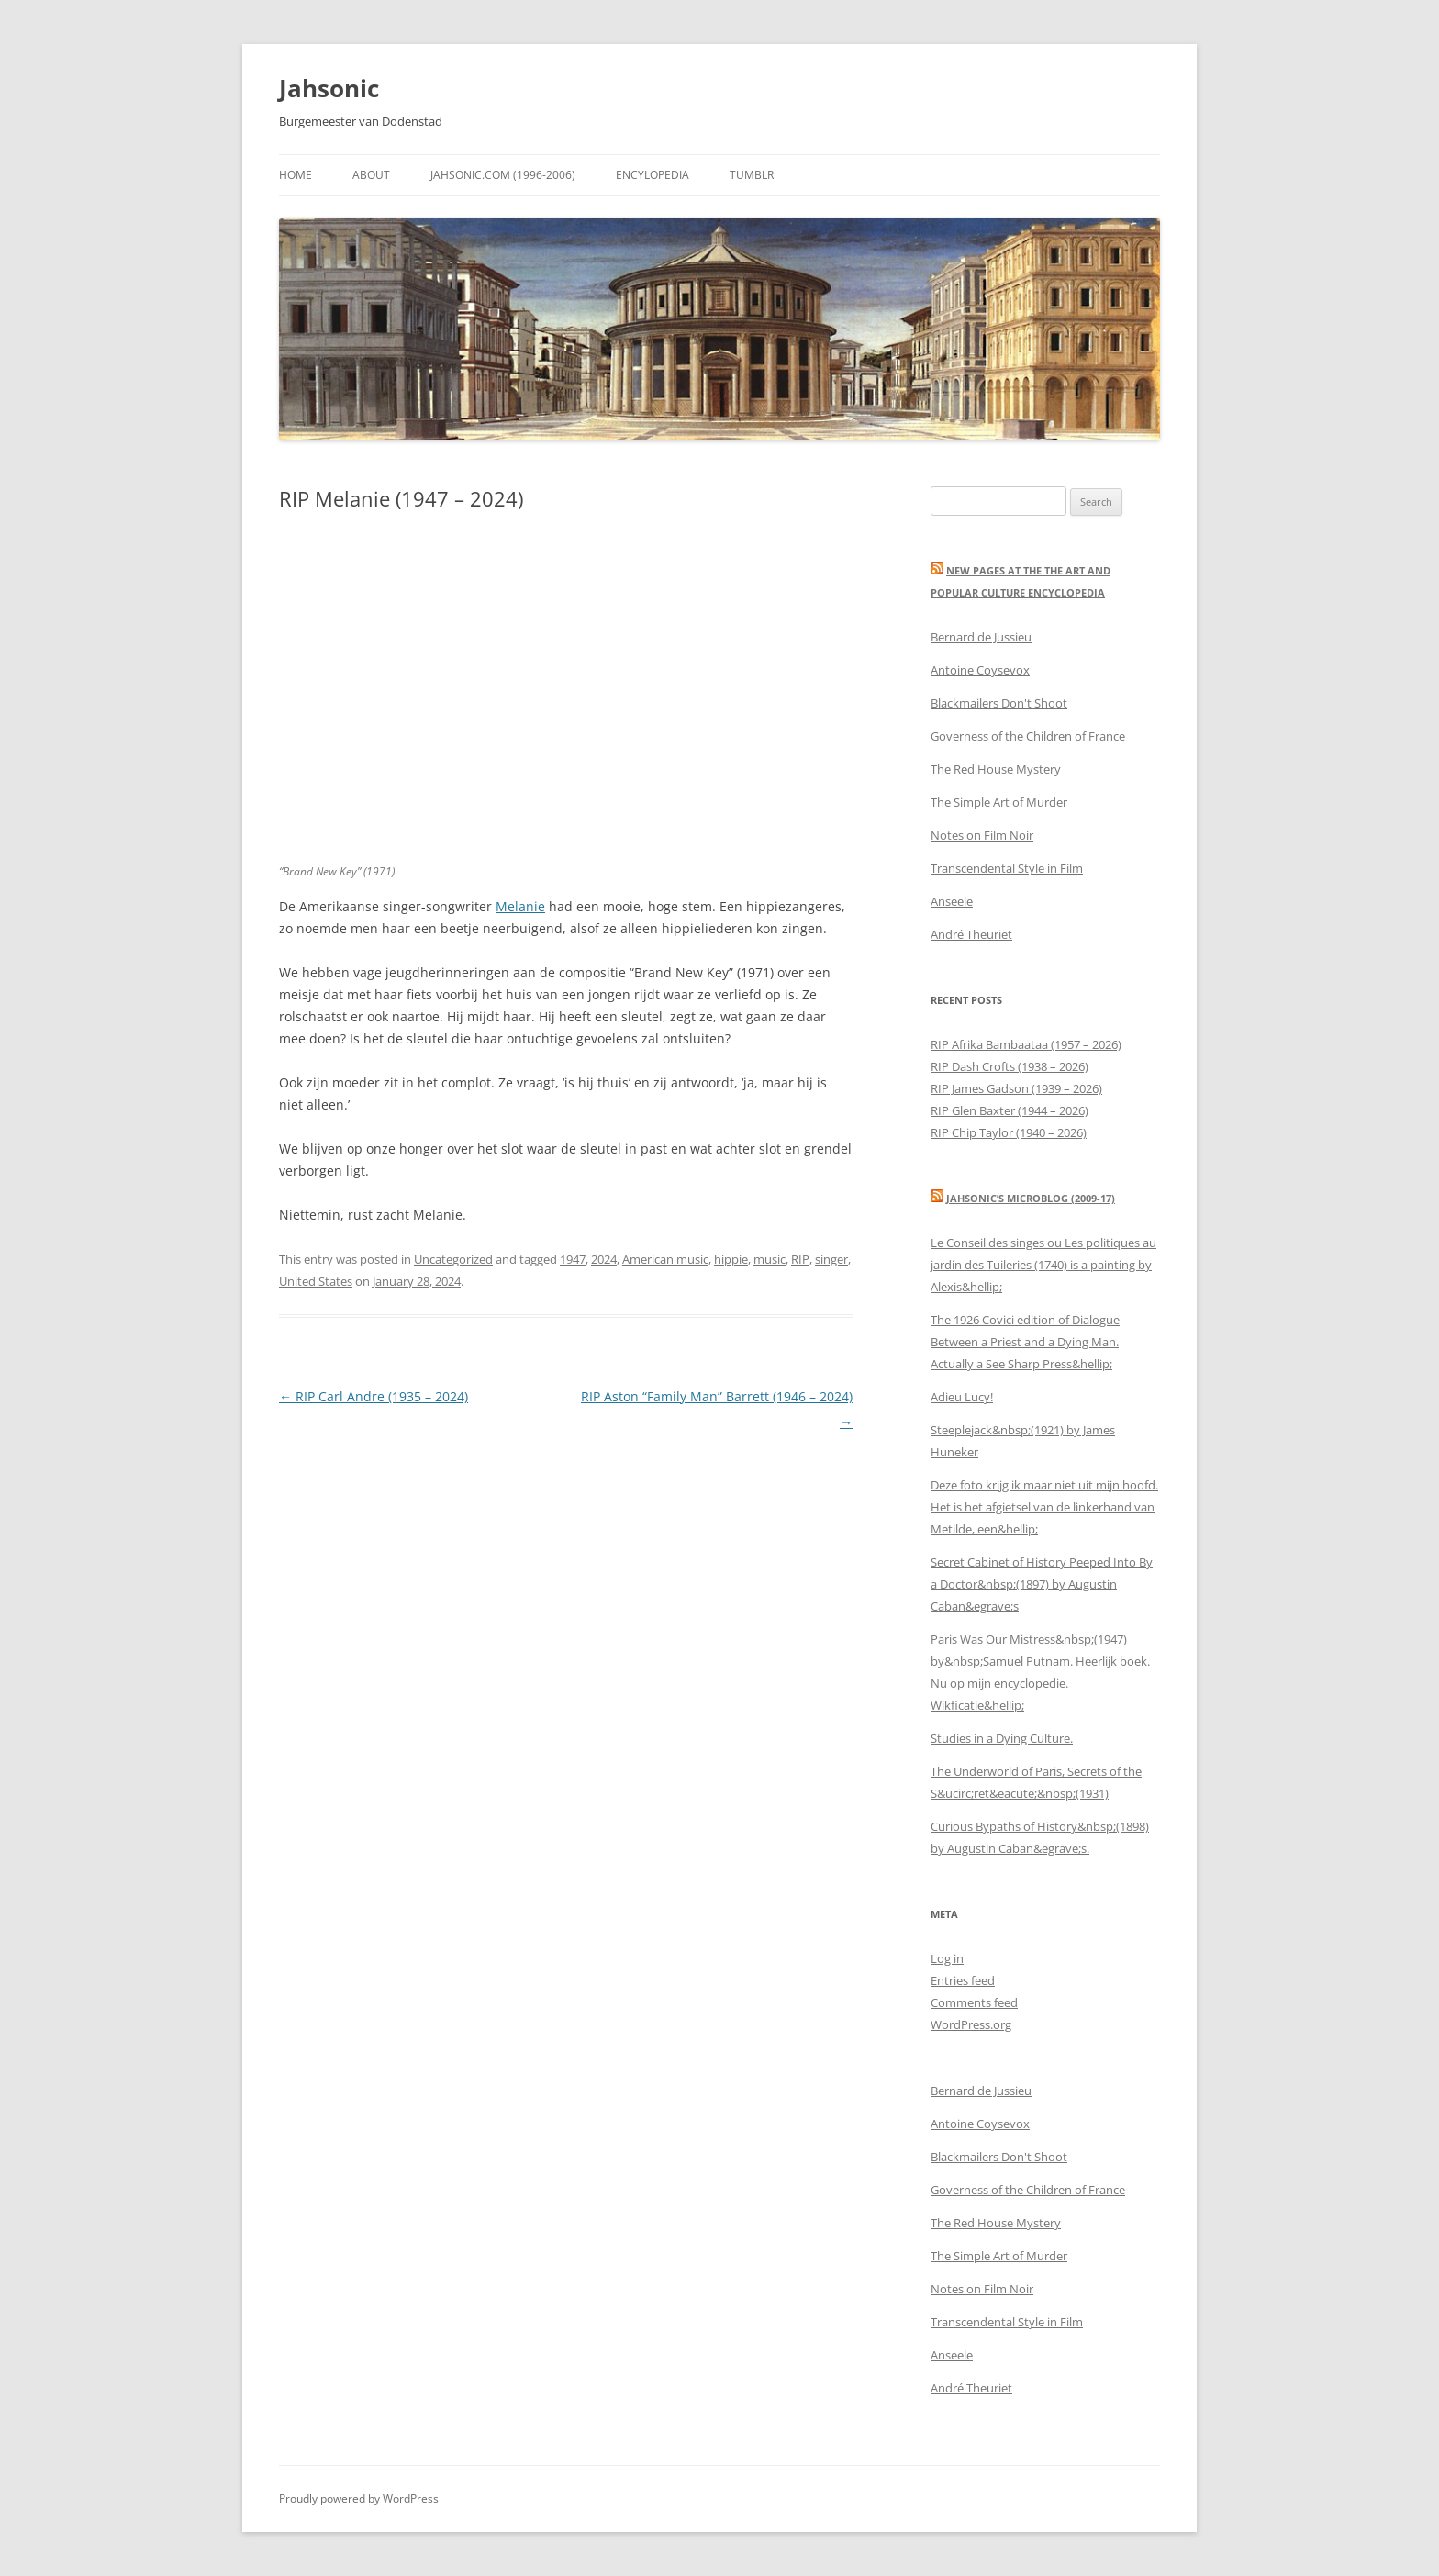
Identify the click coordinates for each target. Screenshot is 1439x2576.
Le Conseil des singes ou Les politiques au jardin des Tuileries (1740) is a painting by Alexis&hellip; (1043, 1264)
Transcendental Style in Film (1007, 868)
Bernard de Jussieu (981, 637)
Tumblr (752, 175)
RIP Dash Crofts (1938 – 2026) (1009, 1066)
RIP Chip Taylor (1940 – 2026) (1009, 1132)
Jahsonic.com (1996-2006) (502, 175)
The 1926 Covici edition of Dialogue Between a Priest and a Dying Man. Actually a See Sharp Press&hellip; (1025, 1341)
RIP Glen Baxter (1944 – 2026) (1009, 1110)
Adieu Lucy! (962, 1396)
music (769, 1259)
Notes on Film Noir (982, 835)
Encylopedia (652, 175)
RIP (800, 1259)
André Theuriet (971, 934)
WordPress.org (971, 2024)
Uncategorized (453, 1259)
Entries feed (963, 1980)
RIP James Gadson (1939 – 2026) (1016, 1088)
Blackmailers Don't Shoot (999, 703)
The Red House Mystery (996, 769)
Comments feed (974, 2002)
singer (831, 1259)
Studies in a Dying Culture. (1002, 1738)
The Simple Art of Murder (999, 802)
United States (315, 1281)
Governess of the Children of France (1028, 736)
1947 (573, 1259)
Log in (947, 1958)
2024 (604, 1259)
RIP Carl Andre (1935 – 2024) (373, 1396)
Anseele (952, 901)
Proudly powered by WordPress (359, 2498)
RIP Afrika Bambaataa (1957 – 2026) (1026, 1044)
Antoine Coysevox (980, 670)
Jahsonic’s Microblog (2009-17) (1030, 1198)
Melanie (520, 906)
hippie (731, 1259)
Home (295, 175)
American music (665, 1259)
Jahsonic (329, 88)
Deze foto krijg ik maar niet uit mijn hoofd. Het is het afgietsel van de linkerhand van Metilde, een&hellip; (1044, 1507)
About (371, 175)
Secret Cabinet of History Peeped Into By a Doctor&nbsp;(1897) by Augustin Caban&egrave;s (1042, 1584)
